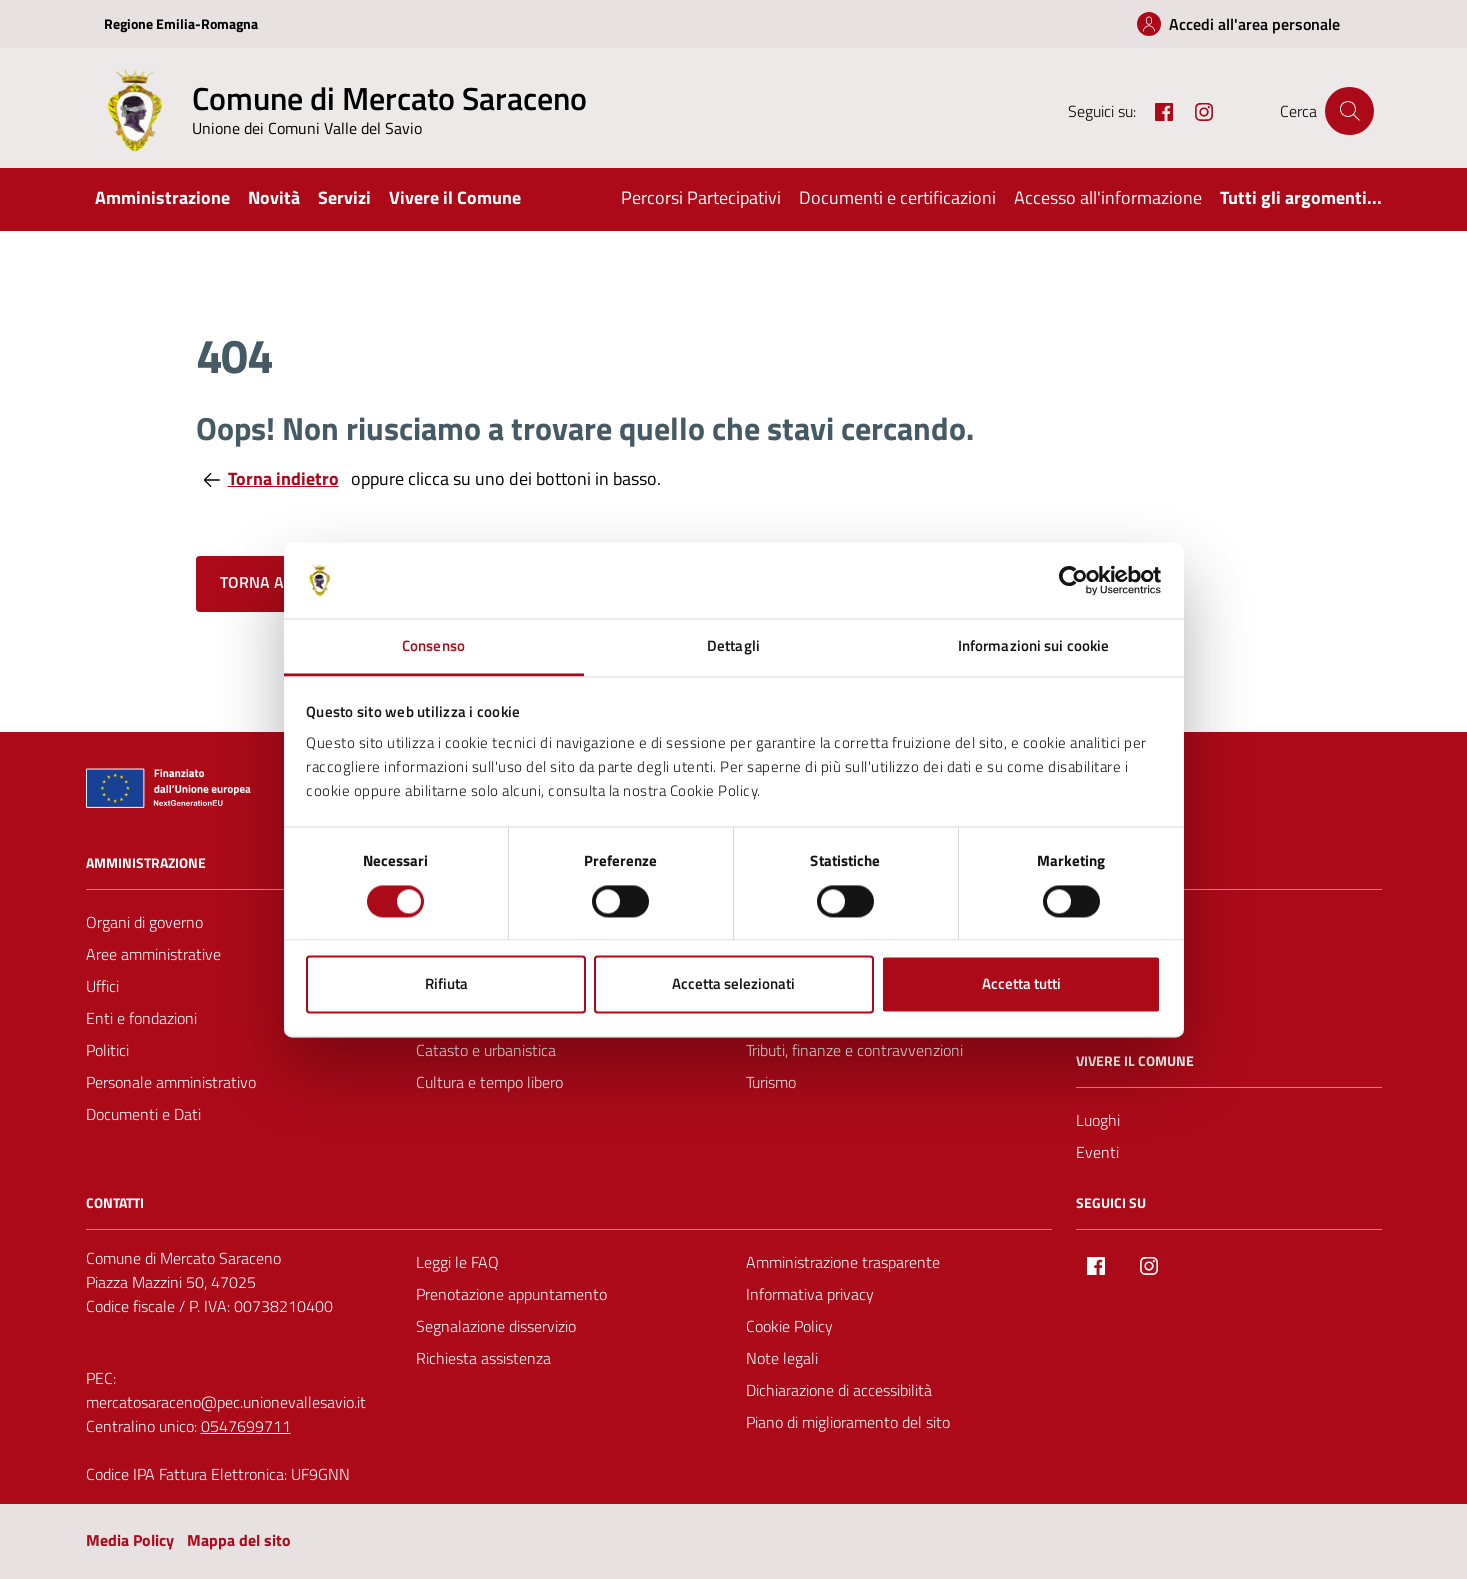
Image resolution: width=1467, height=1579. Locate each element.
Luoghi (1098, 1120)
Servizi (344, 197)
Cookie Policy (789, 1326)
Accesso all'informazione (1108, 197)
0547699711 (246, 1426)
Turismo (771, 1082)
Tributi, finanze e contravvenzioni (854, 1050)
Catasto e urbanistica (486, 1050)
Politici (107, 1050)
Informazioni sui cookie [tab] (1033, 646)
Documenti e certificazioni (897, 197)
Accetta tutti (1021, 984)
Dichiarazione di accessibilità (839, 1390)
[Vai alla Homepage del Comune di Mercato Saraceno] (340, 111)
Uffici (102, 986)
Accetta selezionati (733, 984)
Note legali (782, 1358)
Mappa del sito (239, 1540)
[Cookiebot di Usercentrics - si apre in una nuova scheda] (1073, 580)
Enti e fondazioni (141, 1018)
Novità (274, 197)
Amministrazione (162, 197)
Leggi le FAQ (457, 1262)
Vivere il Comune (455, 197)
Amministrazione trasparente (843, 1262)
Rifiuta (446, 984)
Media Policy (130, 1540)
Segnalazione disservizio (496, 1326)
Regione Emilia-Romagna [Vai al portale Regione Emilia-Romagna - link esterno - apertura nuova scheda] (181, 23)
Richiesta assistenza (483, 1358)
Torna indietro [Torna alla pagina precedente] (271, 478)
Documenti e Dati (143, 1114)
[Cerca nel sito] (1349, 111)
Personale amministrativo (171, 1082)
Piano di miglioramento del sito (848, 1422)
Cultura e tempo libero (489, 1082)
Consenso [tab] (433, 646)
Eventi (1097, 1152)
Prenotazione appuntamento (511, 1294)
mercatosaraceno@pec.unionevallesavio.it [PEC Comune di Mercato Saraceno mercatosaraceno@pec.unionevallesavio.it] (226, 1402)
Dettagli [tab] (733, 646)
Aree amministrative (153, 954)
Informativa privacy (810, 1294)
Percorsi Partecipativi (701, 197)
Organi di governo (144, 922)
